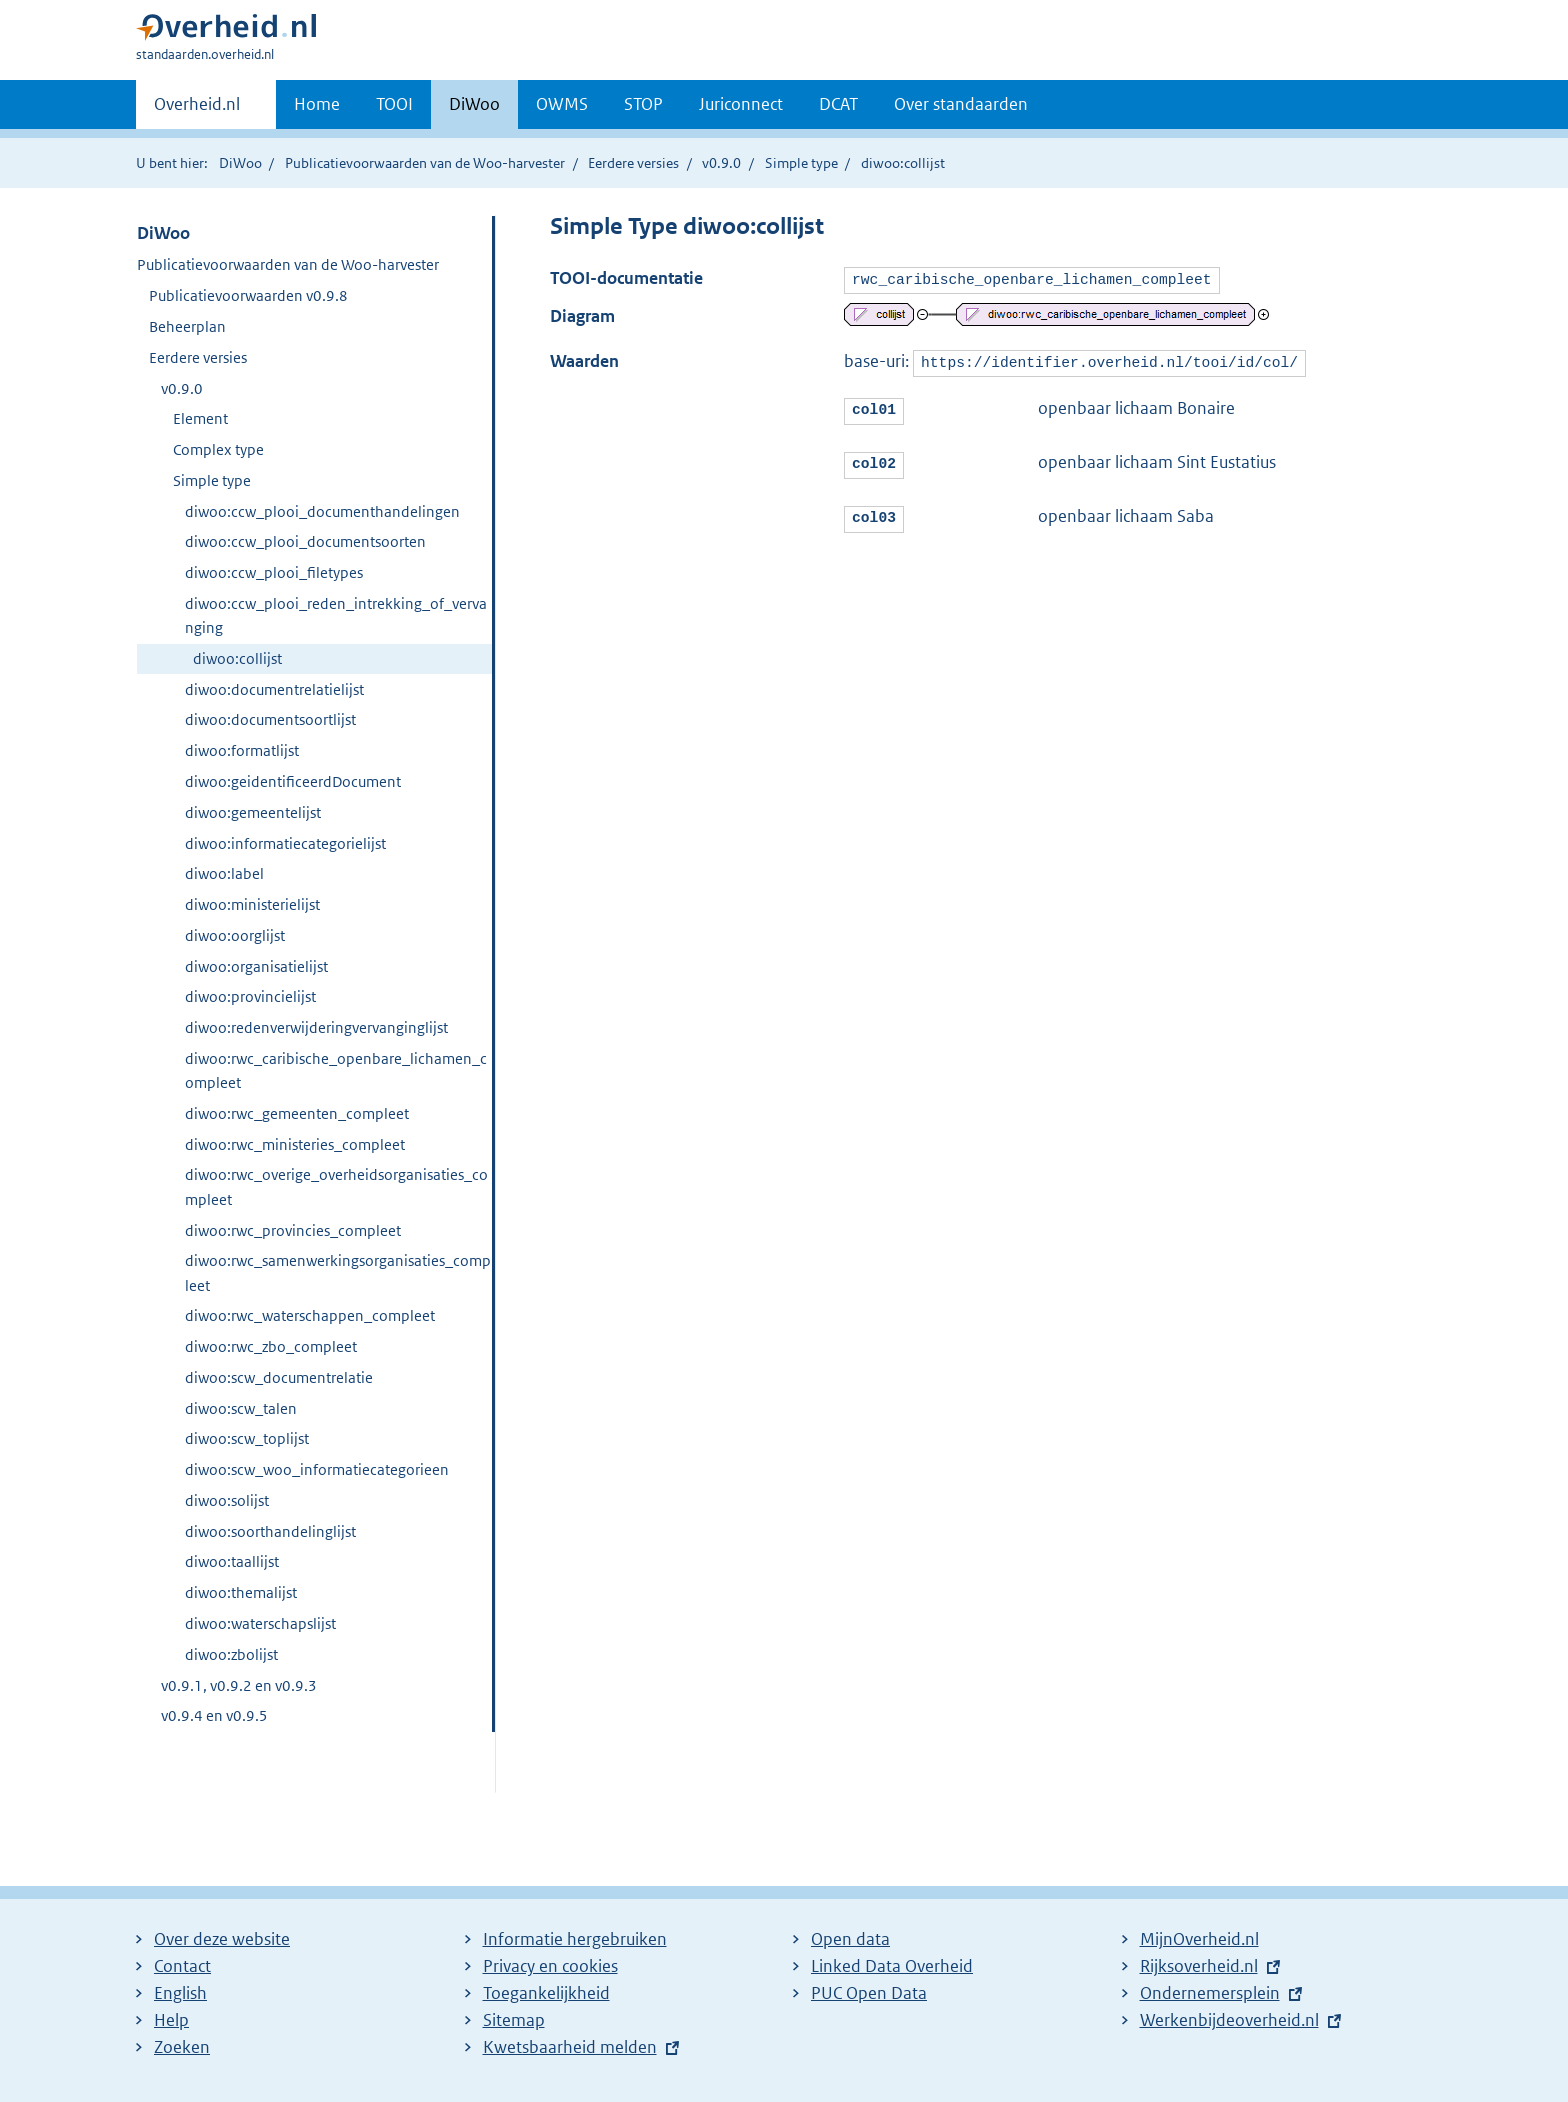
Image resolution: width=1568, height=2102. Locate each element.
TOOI (394, 104)
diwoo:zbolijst (231, 1654)
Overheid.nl (197, 110)
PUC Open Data (869, 1993)
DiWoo (474, 104)
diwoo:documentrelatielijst (274, 689)
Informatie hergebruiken (575, 1939)
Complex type (218, 449)
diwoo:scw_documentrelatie (279, 1377)
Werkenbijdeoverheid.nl (1229, 2020)
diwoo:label (224, 873)
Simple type (801, 163)
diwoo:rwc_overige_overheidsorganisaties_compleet (336, 1186)
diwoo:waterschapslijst (260, 1623)
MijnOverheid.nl (1199, 1939)
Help (171, 2020)
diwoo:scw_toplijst (247, 1438)
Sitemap (514, 2020)
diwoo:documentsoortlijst (270, 719)
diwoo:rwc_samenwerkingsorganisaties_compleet (338, 1272)
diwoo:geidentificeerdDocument (293, 781)
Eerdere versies (633, 163)
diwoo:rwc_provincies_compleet (293, 1230)
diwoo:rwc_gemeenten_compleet (297, 1113)
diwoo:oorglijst (235, 935)
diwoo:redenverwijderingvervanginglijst (316, 1027)
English (180, 1993)
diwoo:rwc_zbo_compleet (271, 1346)
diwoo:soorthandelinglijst (270, 1531)
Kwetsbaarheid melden (570, 2047)
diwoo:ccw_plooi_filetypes (274, 572)
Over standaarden (961, 104)
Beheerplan (187, 326)
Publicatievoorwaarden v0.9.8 (248, 295)
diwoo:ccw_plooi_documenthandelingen (322, 511)
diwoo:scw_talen (241, 1408)
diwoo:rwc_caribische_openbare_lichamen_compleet (336, 1070)
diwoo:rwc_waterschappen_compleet (310, 1315)
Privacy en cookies (550, 1966)
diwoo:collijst (237, 658)
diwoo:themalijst (241, 1592)
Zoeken (182, 2047)
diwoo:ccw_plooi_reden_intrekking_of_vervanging (336, 615)
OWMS (562, 104)
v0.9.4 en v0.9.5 (214, 1715)
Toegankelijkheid (546, 1993)
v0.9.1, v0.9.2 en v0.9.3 (239, 1685)
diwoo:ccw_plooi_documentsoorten (305, 541)
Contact (182, 1966)
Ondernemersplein (1210, 1993)
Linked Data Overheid (892, 1966)
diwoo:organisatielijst (256, 966)
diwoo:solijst (227, 1500)
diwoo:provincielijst (250, 996)
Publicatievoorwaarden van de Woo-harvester (425, 163)
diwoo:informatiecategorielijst (285, 843)
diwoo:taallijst (232, 1561)
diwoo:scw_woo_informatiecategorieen (317, 1469)
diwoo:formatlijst (242, 750)
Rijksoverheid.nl (1199, 1966)
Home (317, 104)
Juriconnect (741, 104)
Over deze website (222, 1939)
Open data (850, 1939)
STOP (643, 104)
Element (200, 418)
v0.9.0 (721, 163)
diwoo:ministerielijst (252, 904)
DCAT (838, 104)
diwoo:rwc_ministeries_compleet (295, 1144)
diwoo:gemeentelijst (253, 812)
